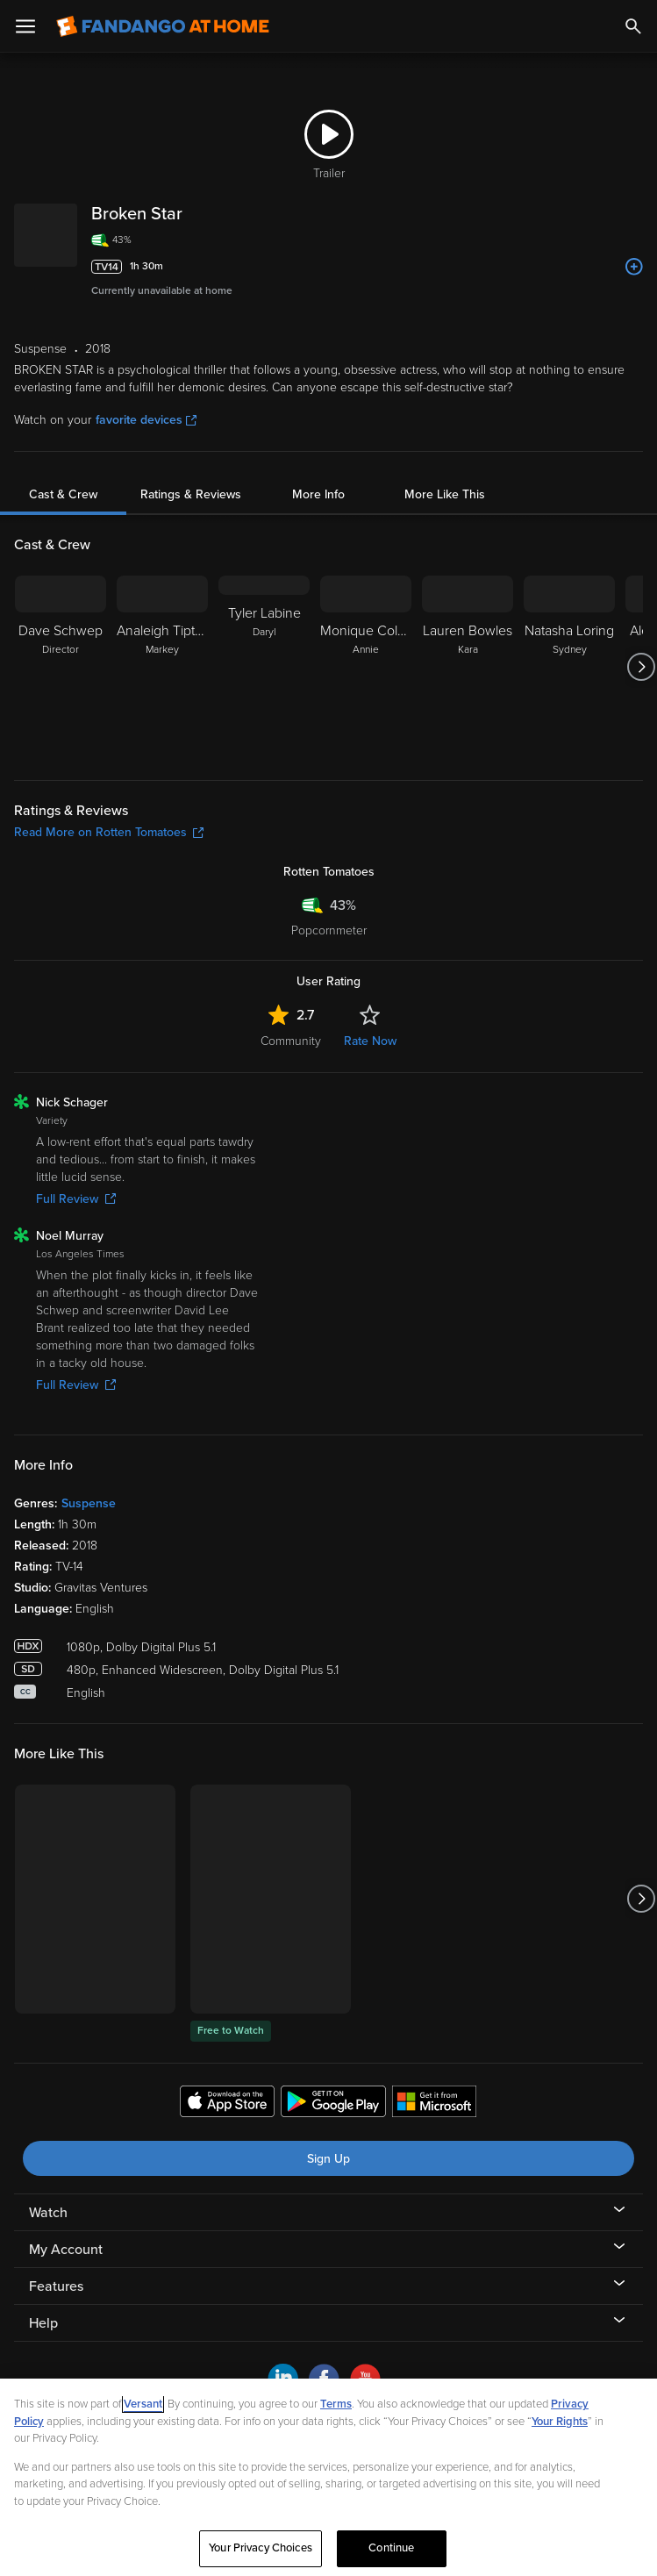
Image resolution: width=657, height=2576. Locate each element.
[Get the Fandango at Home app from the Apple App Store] (227, 2104)
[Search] (633, 26)
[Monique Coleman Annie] (365, 667)
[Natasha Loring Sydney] (569, 667)
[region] (328, 2477)
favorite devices (146, 419)
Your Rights (560, 2422)
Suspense (88, 1503)
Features (56, 2286)
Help (43, 2323)
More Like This (444, 494)
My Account (66, 2249)
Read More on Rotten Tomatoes (109, 832)
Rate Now (370, 1041)
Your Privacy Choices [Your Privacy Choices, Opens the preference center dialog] (260, 2548)
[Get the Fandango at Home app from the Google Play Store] (333, 2104)
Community (291, 1041)
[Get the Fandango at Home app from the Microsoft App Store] (434, 2104)
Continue (391, 2548)
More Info (318, 494)
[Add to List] (634, 266)
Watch (48, 2213)
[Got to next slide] (641, 667)
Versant (143, 2404)
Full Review (76, 1198)
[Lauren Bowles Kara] (467, 667)
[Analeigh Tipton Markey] (162, 667)
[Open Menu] (25, 26)
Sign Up (328, 2158)
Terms (336, 2404)
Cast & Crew (63, 494)
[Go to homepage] (162, 26)
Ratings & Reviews (190, 494)
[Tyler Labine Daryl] (264, 667)
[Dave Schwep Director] (60, 667)
